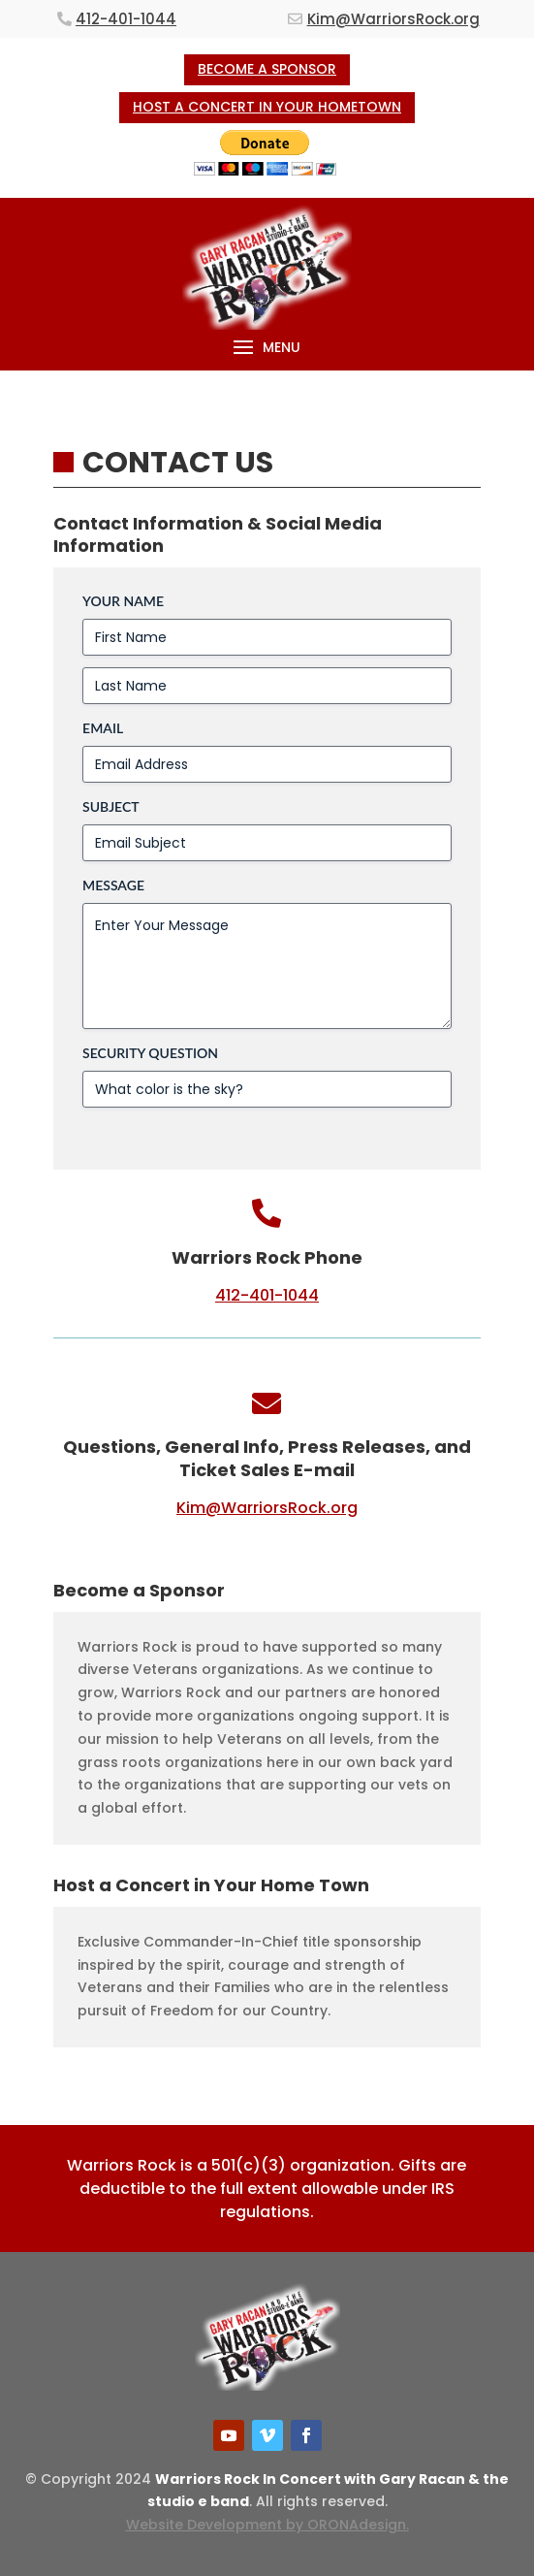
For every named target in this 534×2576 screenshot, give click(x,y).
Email (102, 728)
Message (113, 885)
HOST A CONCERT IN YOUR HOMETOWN (267, 106)
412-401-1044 (126, 19)
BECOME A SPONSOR (267, 69)
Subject (111, 806)
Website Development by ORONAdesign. (267, 2524)
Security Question (150, 1053)
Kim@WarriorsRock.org (393, 19)
